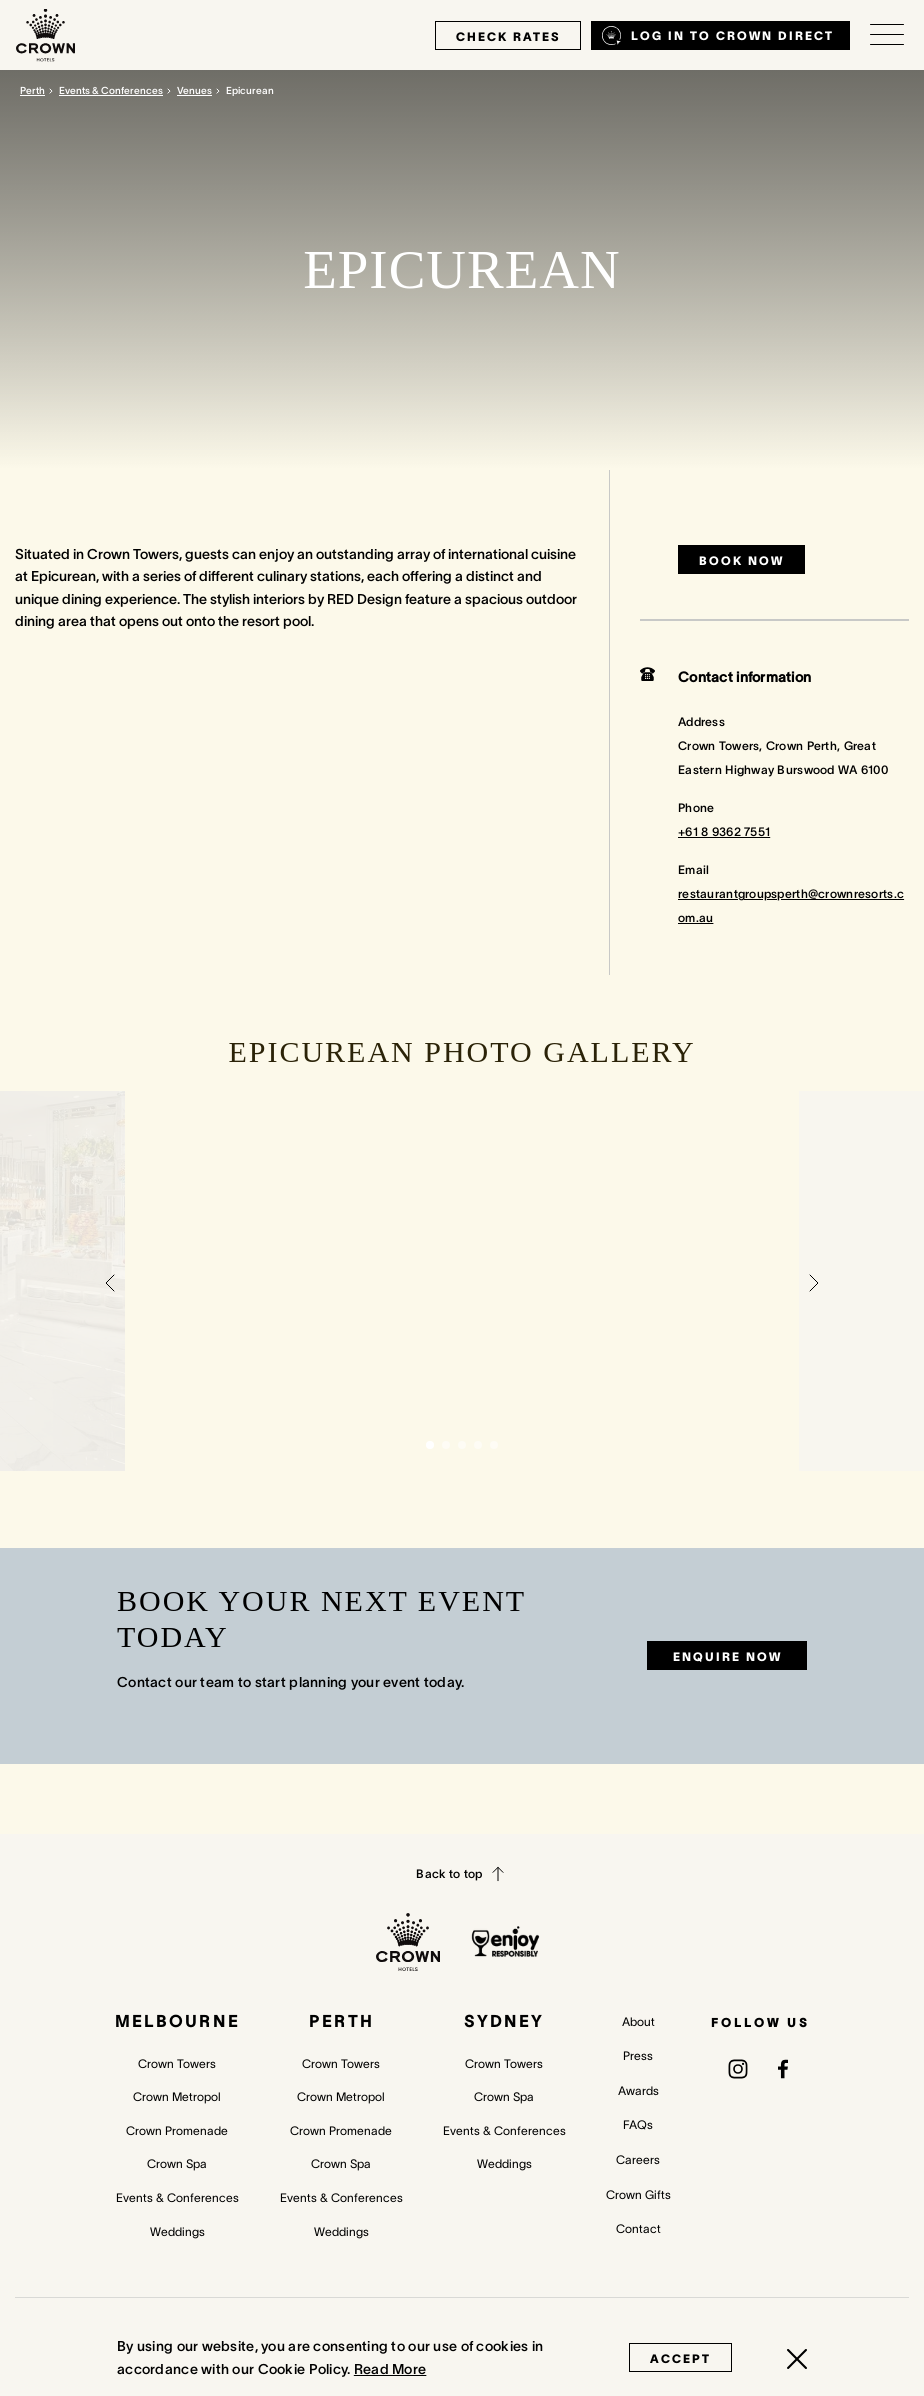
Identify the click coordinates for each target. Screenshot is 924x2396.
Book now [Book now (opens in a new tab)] (741, 560)
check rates (508, 36)
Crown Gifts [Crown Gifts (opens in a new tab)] (638, 2194)
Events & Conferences (111, 90)
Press (638, 2055)
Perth (32, 90)
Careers (638, 2159)
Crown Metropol (177, 2096)
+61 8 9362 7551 (724, 831)
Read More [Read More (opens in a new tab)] (390, 2369)
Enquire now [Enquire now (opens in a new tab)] (727, 1656)
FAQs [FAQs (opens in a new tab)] (638, 2124)
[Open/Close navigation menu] (887, 35)
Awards (638, 2090)
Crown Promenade (177, 2130)
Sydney (504, 2021)
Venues (194, 90)
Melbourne (177, 2021)
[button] (110, 1281)
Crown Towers (177, 2063)
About (638, 2021)
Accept (680, 2358)
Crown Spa (177, 2163)
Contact (638, 2228)
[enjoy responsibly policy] (505, 1941)
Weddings (177, 2231)
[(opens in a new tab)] (738, 2068)
